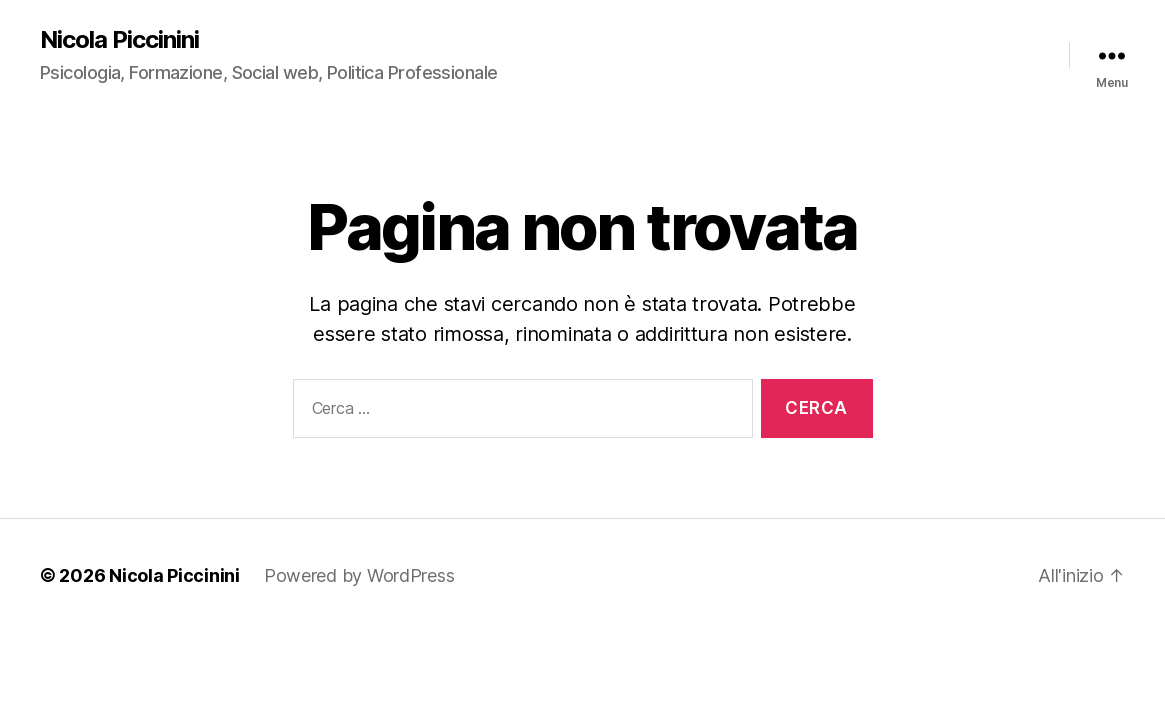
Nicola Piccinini (119, 40)
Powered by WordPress (359, 575)
